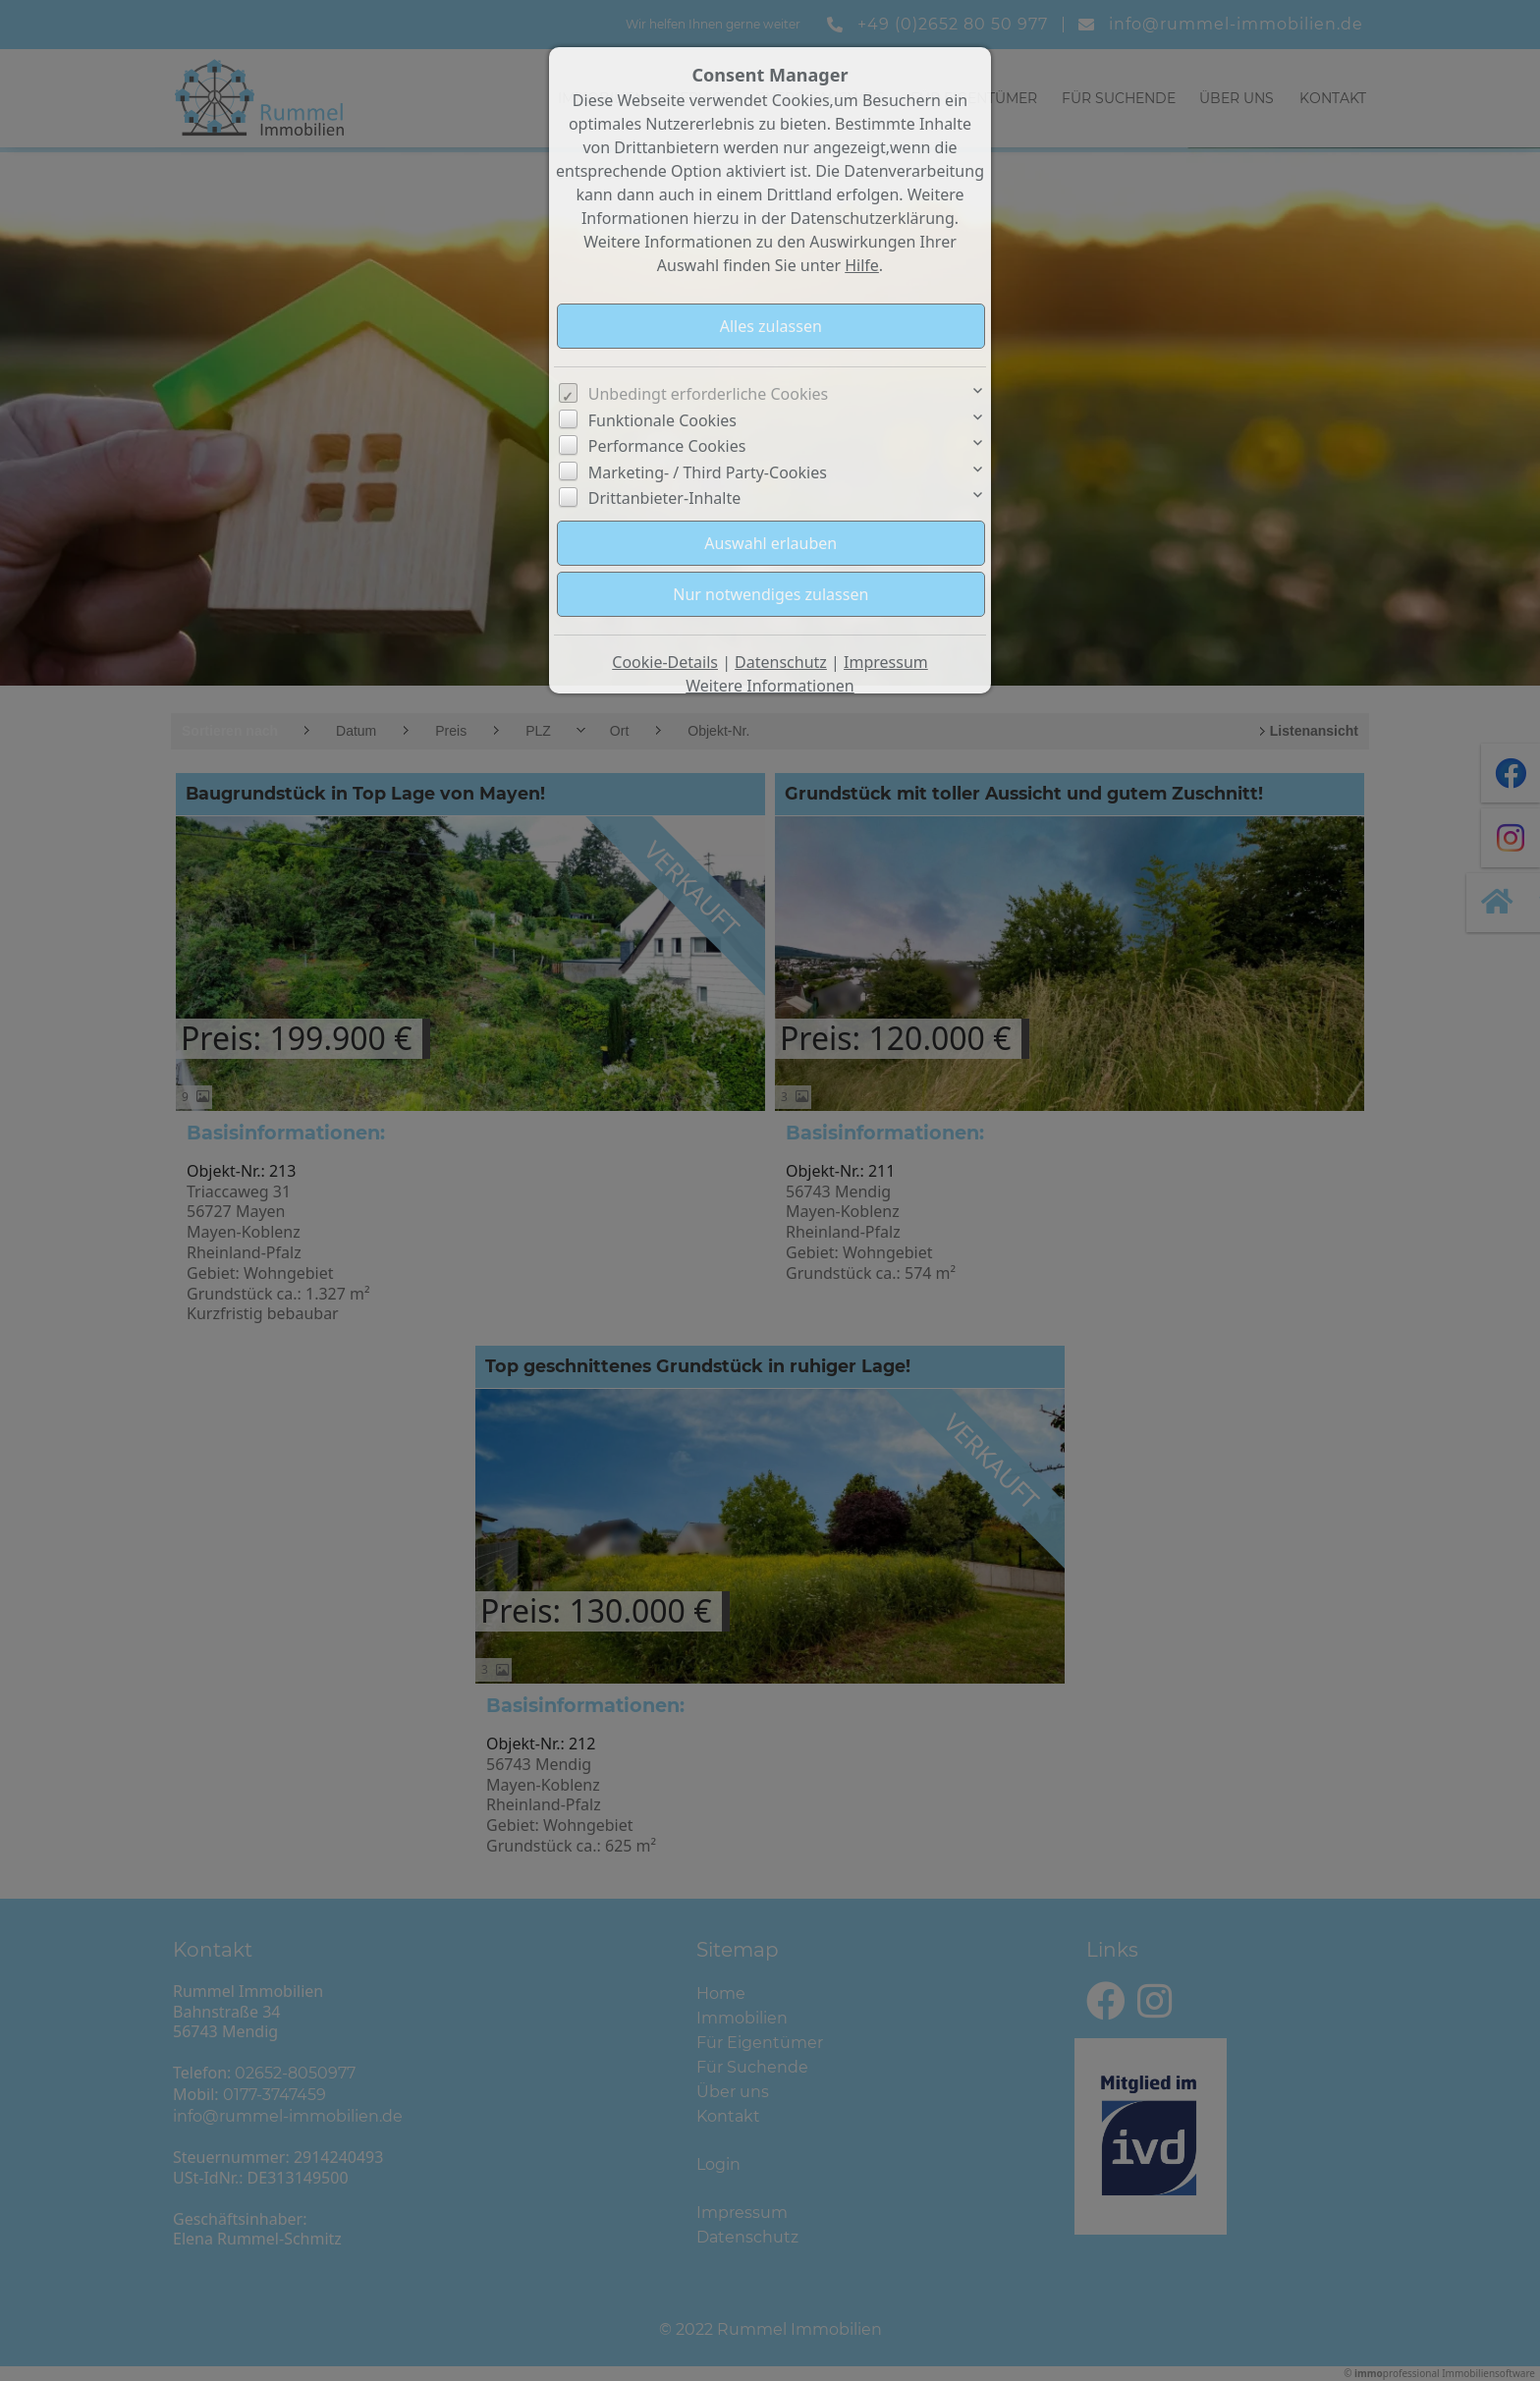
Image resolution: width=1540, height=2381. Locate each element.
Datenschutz (781, 662)
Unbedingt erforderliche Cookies (708, 394)
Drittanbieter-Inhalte (665, 498)
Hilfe (862, 265)
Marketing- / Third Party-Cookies (707, 472)
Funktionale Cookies (662, 420)
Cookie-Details (665, 662)
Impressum (886, 662)
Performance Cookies (667, 446)
